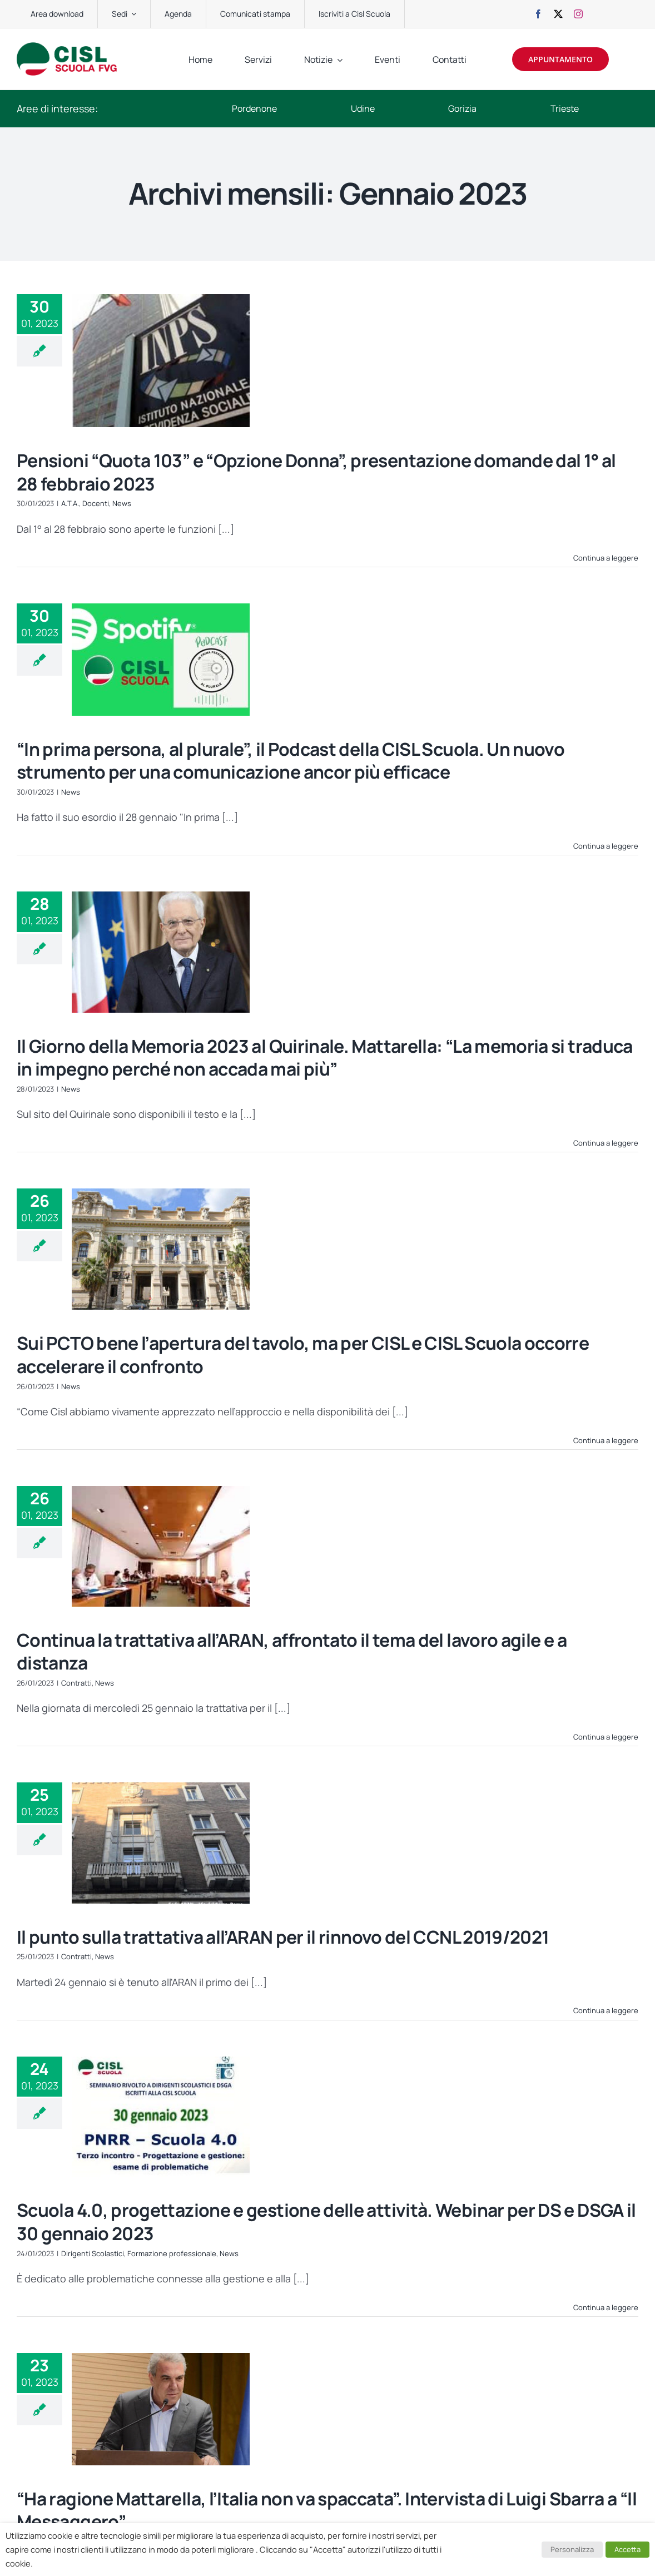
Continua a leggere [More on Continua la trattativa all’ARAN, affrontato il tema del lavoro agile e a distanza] (605, 1737)
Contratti (76, 1683)
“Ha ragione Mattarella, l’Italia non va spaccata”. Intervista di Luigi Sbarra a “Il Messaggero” (327, 2510)
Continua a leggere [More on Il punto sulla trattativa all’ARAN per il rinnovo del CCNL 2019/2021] (605, 2010)
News (121, 503)
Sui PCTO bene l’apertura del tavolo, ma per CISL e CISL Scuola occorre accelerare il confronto (303, 1355)
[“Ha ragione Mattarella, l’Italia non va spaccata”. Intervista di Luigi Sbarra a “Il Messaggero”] (161, 2409)
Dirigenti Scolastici (92, 2253)
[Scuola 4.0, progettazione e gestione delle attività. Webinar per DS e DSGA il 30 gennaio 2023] (161, 2117)
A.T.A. (70, 503)
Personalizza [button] (572, 2549)
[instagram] (578, 13)
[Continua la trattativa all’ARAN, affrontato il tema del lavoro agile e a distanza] (161, 1546)
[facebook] (538, 13)
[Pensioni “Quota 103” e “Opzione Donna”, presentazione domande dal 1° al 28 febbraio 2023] (161, 361)
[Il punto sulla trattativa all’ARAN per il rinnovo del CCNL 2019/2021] (161, 1843)
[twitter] (558, 13)
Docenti (95, 503)
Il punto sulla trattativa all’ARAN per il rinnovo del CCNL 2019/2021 (283, 1937)
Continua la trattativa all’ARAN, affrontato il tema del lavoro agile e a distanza (292, 1652)
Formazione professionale (171, 2253)
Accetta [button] (627, 2549)
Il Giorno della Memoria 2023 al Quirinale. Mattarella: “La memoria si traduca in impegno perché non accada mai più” (325, 1058)
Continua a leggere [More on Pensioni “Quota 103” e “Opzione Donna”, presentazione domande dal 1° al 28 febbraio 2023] (605, 558)
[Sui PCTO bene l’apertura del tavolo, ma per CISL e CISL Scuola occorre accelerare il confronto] (161, 1249)
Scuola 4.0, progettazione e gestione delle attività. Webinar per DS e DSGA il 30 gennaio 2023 (326, 2222)
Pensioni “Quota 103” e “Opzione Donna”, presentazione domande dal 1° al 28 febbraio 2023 (316, 472)
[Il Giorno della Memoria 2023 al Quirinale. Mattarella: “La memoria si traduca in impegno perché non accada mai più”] (161, 952)
